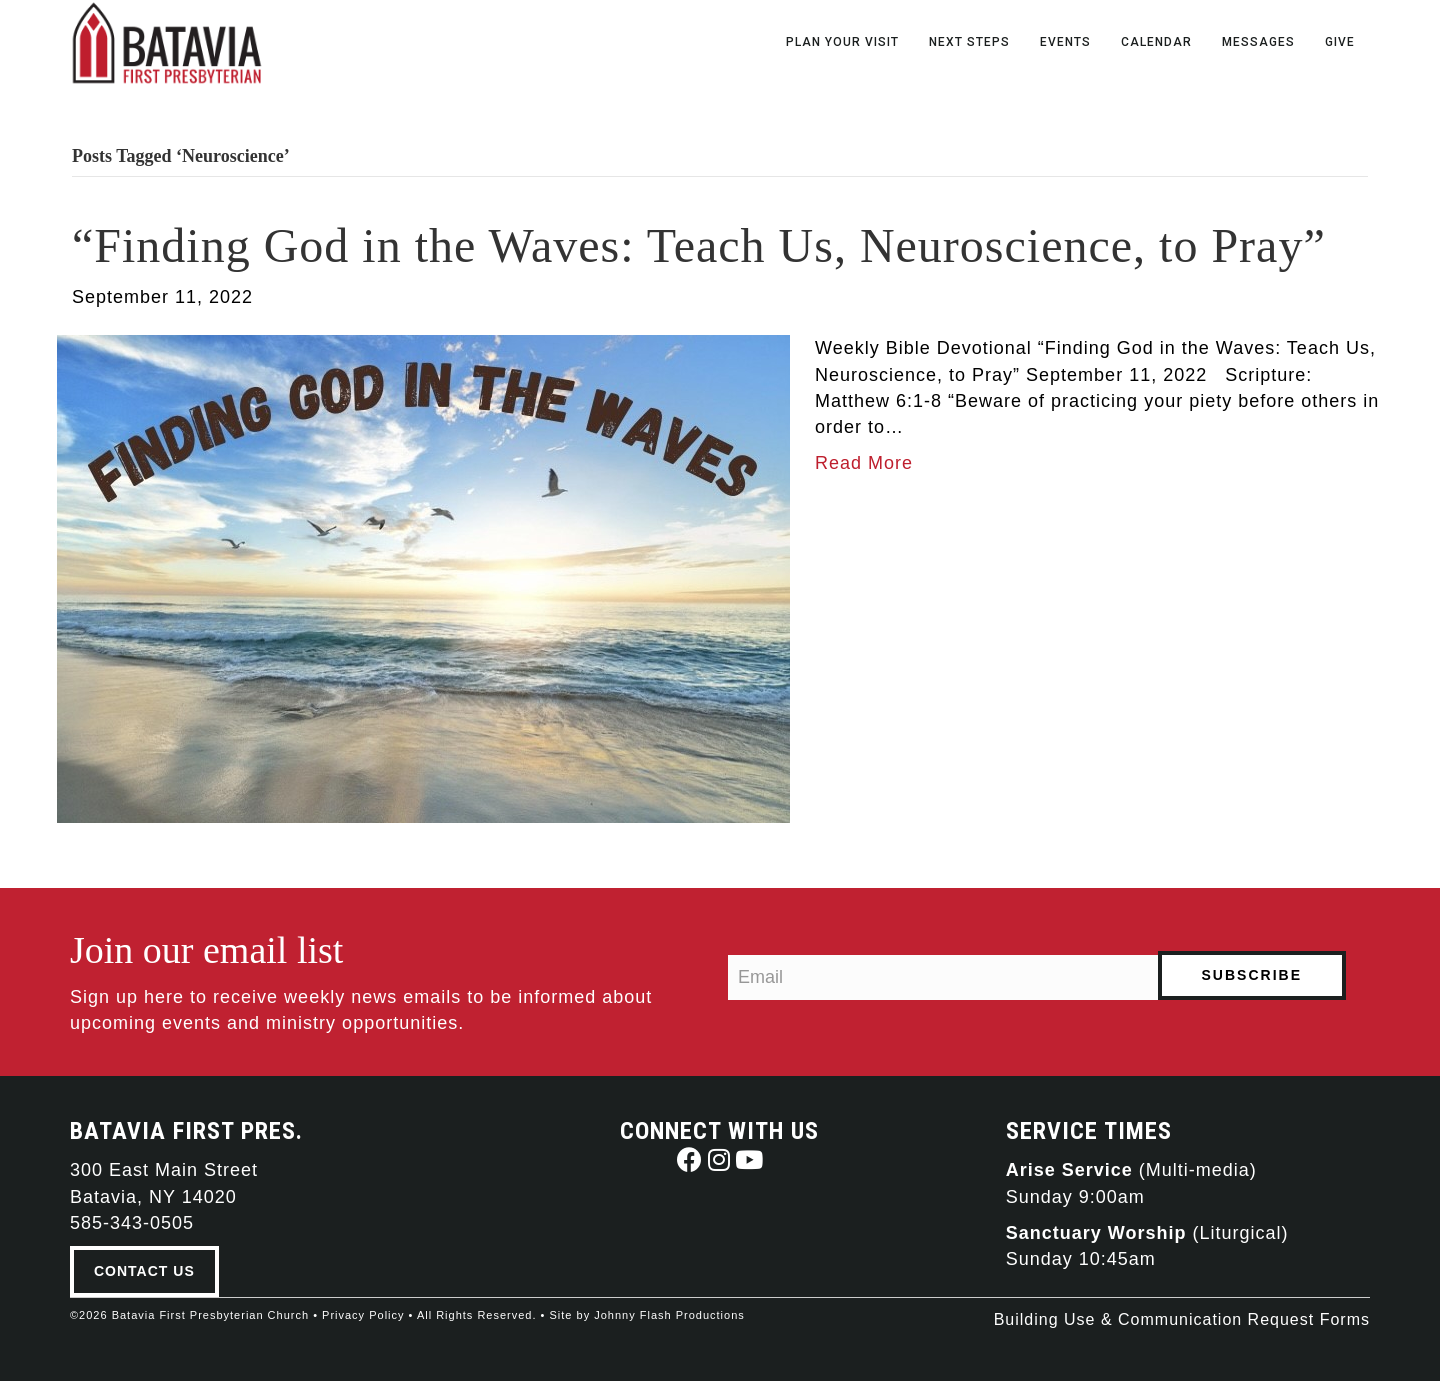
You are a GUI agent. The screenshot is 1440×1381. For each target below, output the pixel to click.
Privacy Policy (363, 1315)
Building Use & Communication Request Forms (1182, 1319)
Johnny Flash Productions (669, 1315)
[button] (689, 1159)
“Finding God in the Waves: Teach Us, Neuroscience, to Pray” (699, 245)
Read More (864, 463)
